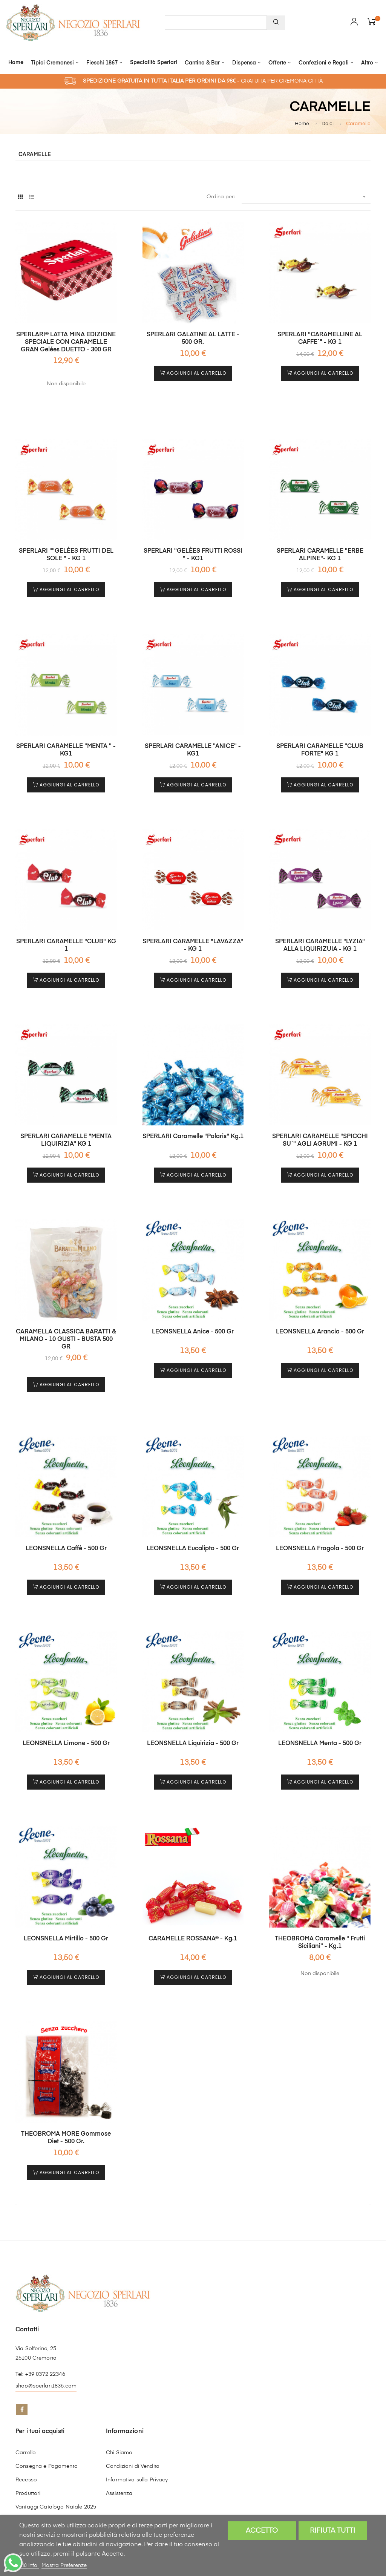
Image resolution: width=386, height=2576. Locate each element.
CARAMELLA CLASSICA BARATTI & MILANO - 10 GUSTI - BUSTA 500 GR (66, 1339)
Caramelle (34, 154)
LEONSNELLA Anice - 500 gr (193, 1332)
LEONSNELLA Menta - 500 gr (319, 1744)
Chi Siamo (119, 2452)
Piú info (29, 2565)
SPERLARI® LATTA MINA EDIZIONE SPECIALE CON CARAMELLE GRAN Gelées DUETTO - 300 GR (66, 342)
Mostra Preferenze (64, 2565)
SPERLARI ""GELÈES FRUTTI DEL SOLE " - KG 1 (66, 555)
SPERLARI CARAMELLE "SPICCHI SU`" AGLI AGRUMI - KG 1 (320, 1140)
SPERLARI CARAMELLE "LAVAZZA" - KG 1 (192, 945)
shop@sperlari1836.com (46, 2386)
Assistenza (119, 2493)
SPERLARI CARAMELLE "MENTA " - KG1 (66, 750)
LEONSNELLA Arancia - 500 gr (320, 1332)
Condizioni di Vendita (132, 2466)
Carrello (25, 2452)
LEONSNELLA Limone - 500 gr (66, 1744)
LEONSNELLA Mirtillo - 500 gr (66, 1939)
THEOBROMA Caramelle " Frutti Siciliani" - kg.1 (320, 1942)
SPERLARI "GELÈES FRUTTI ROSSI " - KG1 (193, 555)
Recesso (26, 2480)
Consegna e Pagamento (46, 2466)
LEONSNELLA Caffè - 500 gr (66, 1549)
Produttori (27, 2493)
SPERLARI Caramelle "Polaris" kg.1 (193, 1137)
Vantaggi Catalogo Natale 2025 (55, 2507)
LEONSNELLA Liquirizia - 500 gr (193, 1744)
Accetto (262, 2530)
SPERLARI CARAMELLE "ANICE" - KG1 (193, 750)
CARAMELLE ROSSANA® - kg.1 (193, 1939)
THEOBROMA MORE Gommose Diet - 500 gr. (66, 2138)
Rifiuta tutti (332, 2530)
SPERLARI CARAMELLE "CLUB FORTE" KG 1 (319, 750)
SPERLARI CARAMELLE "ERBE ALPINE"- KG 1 (320, 555)
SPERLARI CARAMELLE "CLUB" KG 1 (66, 945)
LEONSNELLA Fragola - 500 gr (320, 1549)
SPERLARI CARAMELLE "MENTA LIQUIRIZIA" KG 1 (66, 1140)
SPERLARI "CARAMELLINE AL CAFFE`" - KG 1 (319, 338)
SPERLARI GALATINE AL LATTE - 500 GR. (193, 338)
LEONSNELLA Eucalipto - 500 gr (193, 1549)
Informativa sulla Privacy (137, 2480)
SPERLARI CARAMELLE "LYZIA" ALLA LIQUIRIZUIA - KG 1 (320, 945)
